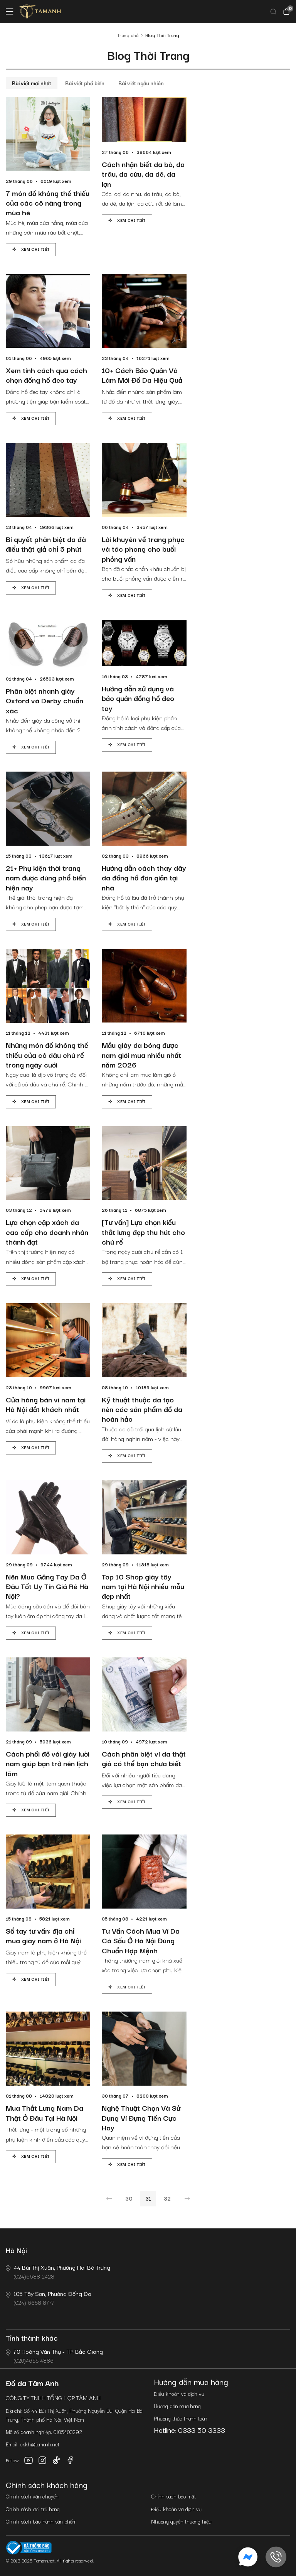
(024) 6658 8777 (48, 2298)
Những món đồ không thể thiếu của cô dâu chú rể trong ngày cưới (47, 1054)
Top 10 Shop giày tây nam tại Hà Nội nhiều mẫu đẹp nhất (143, 1586)
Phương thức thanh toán (180, 2418)
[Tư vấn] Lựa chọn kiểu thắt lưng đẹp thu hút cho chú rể (143, 1232)
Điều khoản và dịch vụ (179, 2393)
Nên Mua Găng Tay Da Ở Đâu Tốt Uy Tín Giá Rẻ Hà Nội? (47, 1586)
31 (148, 2198)
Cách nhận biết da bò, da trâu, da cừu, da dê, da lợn (143, 174)
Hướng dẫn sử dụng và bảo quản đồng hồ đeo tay (138, 698)
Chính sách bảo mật (173, 2496)
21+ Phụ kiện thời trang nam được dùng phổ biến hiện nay (46, 877)
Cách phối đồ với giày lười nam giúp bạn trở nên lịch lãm (47, 1763)
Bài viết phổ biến (84, 83)
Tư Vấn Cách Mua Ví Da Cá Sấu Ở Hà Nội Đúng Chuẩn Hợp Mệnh (141, 1940)
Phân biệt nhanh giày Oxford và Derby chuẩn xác (44, 700)
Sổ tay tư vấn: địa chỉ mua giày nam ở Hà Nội (43, 1936)
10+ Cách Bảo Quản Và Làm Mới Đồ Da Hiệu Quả (142, 375)
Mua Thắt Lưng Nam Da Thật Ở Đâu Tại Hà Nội (44, 2113)
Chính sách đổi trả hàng (33, 2509)
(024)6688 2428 (58, 2271)
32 (167, 2198)
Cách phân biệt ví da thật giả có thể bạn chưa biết (144, 1759)
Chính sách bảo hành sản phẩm (41, 2521)
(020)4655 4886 (54, 2355)
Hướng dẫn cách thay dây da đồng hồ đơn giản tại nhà (144, 877)
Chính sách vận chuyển (32, 2496)
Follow (12, 2460)
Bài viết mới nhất (31, 83)
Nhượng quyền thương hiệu (181, 2521)
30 (129, 2198)
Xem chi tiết (35, 249)
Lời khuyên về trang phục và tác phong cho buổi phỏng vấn (143, 549)
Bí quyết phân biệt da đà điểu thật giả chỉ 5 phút (46, 544)
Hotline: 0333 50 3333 (189, 2430)
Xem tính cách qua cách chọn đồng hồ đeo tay (46, 375)
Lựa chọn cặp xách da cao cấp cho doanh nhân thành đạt (47, 1232)
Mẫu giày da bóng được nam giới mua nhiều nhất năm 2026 (141, 1054)
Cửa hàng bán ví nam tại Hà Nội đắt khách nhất (46, 1405)
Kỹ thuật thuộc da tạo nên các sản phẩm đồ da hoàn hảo (142, 1409)
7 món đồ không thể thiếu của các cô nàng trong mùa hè (47, 203)
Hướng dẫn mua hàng (177, 2406)
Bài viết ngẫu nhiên (141, 83)
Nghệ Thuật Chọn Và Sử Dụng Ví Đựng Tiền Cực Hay (141, 2117)
